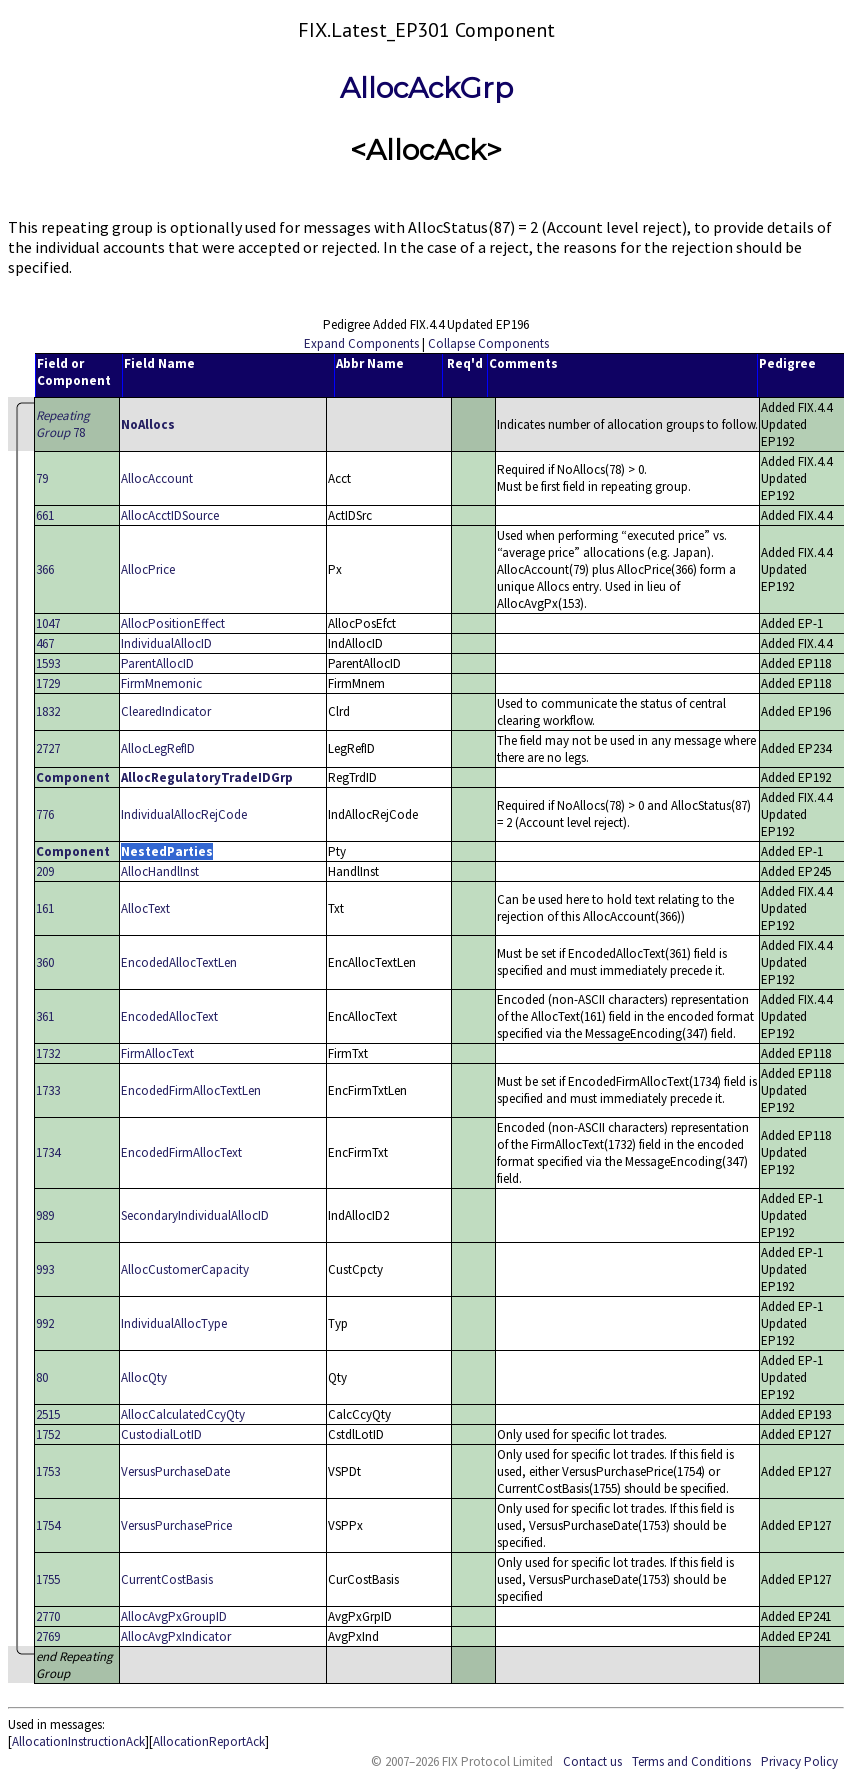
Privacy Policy (799, 1761)
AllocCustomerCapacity (185, 1269)
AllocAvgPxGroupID (174, 1616)
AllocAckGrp (426, 88)
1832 (48, 711)
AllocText (145, 908)
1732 (48, 1053)
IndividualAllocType (174, 1323)
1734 (48, 1152)
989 (45, 1215)
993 (45, 1269)
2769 (48, 1636)
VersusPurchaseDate (175, 1471)
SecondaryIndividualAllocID (195, 1215)
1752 (48, 1434)
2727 (48, 748)
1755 (48, 1579)
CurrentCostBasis (167, 1579)
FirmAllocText (157, 1053)
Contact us (592, 1761)
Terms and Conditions (691, 1761)
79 (42, 478)
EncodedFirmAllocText (181, 1152)
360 (45, 962)
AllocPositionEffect (173, 623)
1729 (48, 683)
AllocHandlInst (160, 871)
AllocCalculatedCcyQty (183, 1414)
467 (45, 643)
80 (42, 1377)
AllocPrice (148, 569)
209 (45, 871)
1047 (48, 623)
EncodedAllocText (169, 1016)
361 (45, 1016)
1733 (48, 1090)
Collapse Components (488, 343)
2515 (48, 1414)
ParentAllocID (157, 663)
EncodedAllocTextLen (179, 962)
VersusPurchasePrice (176, 1525)
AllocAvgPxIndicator (176, 1636)
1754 (48, 1525)
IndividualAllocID (166, 643)
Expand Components (361, 343)
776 (45, 814)
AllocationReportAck (209, 1741)
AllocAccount (157, 478)
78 (63, 424)
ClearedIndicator (166, 711)
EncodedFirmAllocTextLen (191, 1090)
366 (45, 569)
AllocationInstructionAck (78, 1741)
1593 (48, 663)
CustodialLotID (161, 1434)
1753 (48, 1471)
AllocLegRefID (158, 748)
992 (45, 1323)
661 (45, 515)
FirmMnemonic (161, 683)
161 (45, 908)
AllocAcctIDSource (170, 515)
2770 (48, 1616)
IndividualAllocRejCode (184, 814)
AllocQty (144, 1377)
